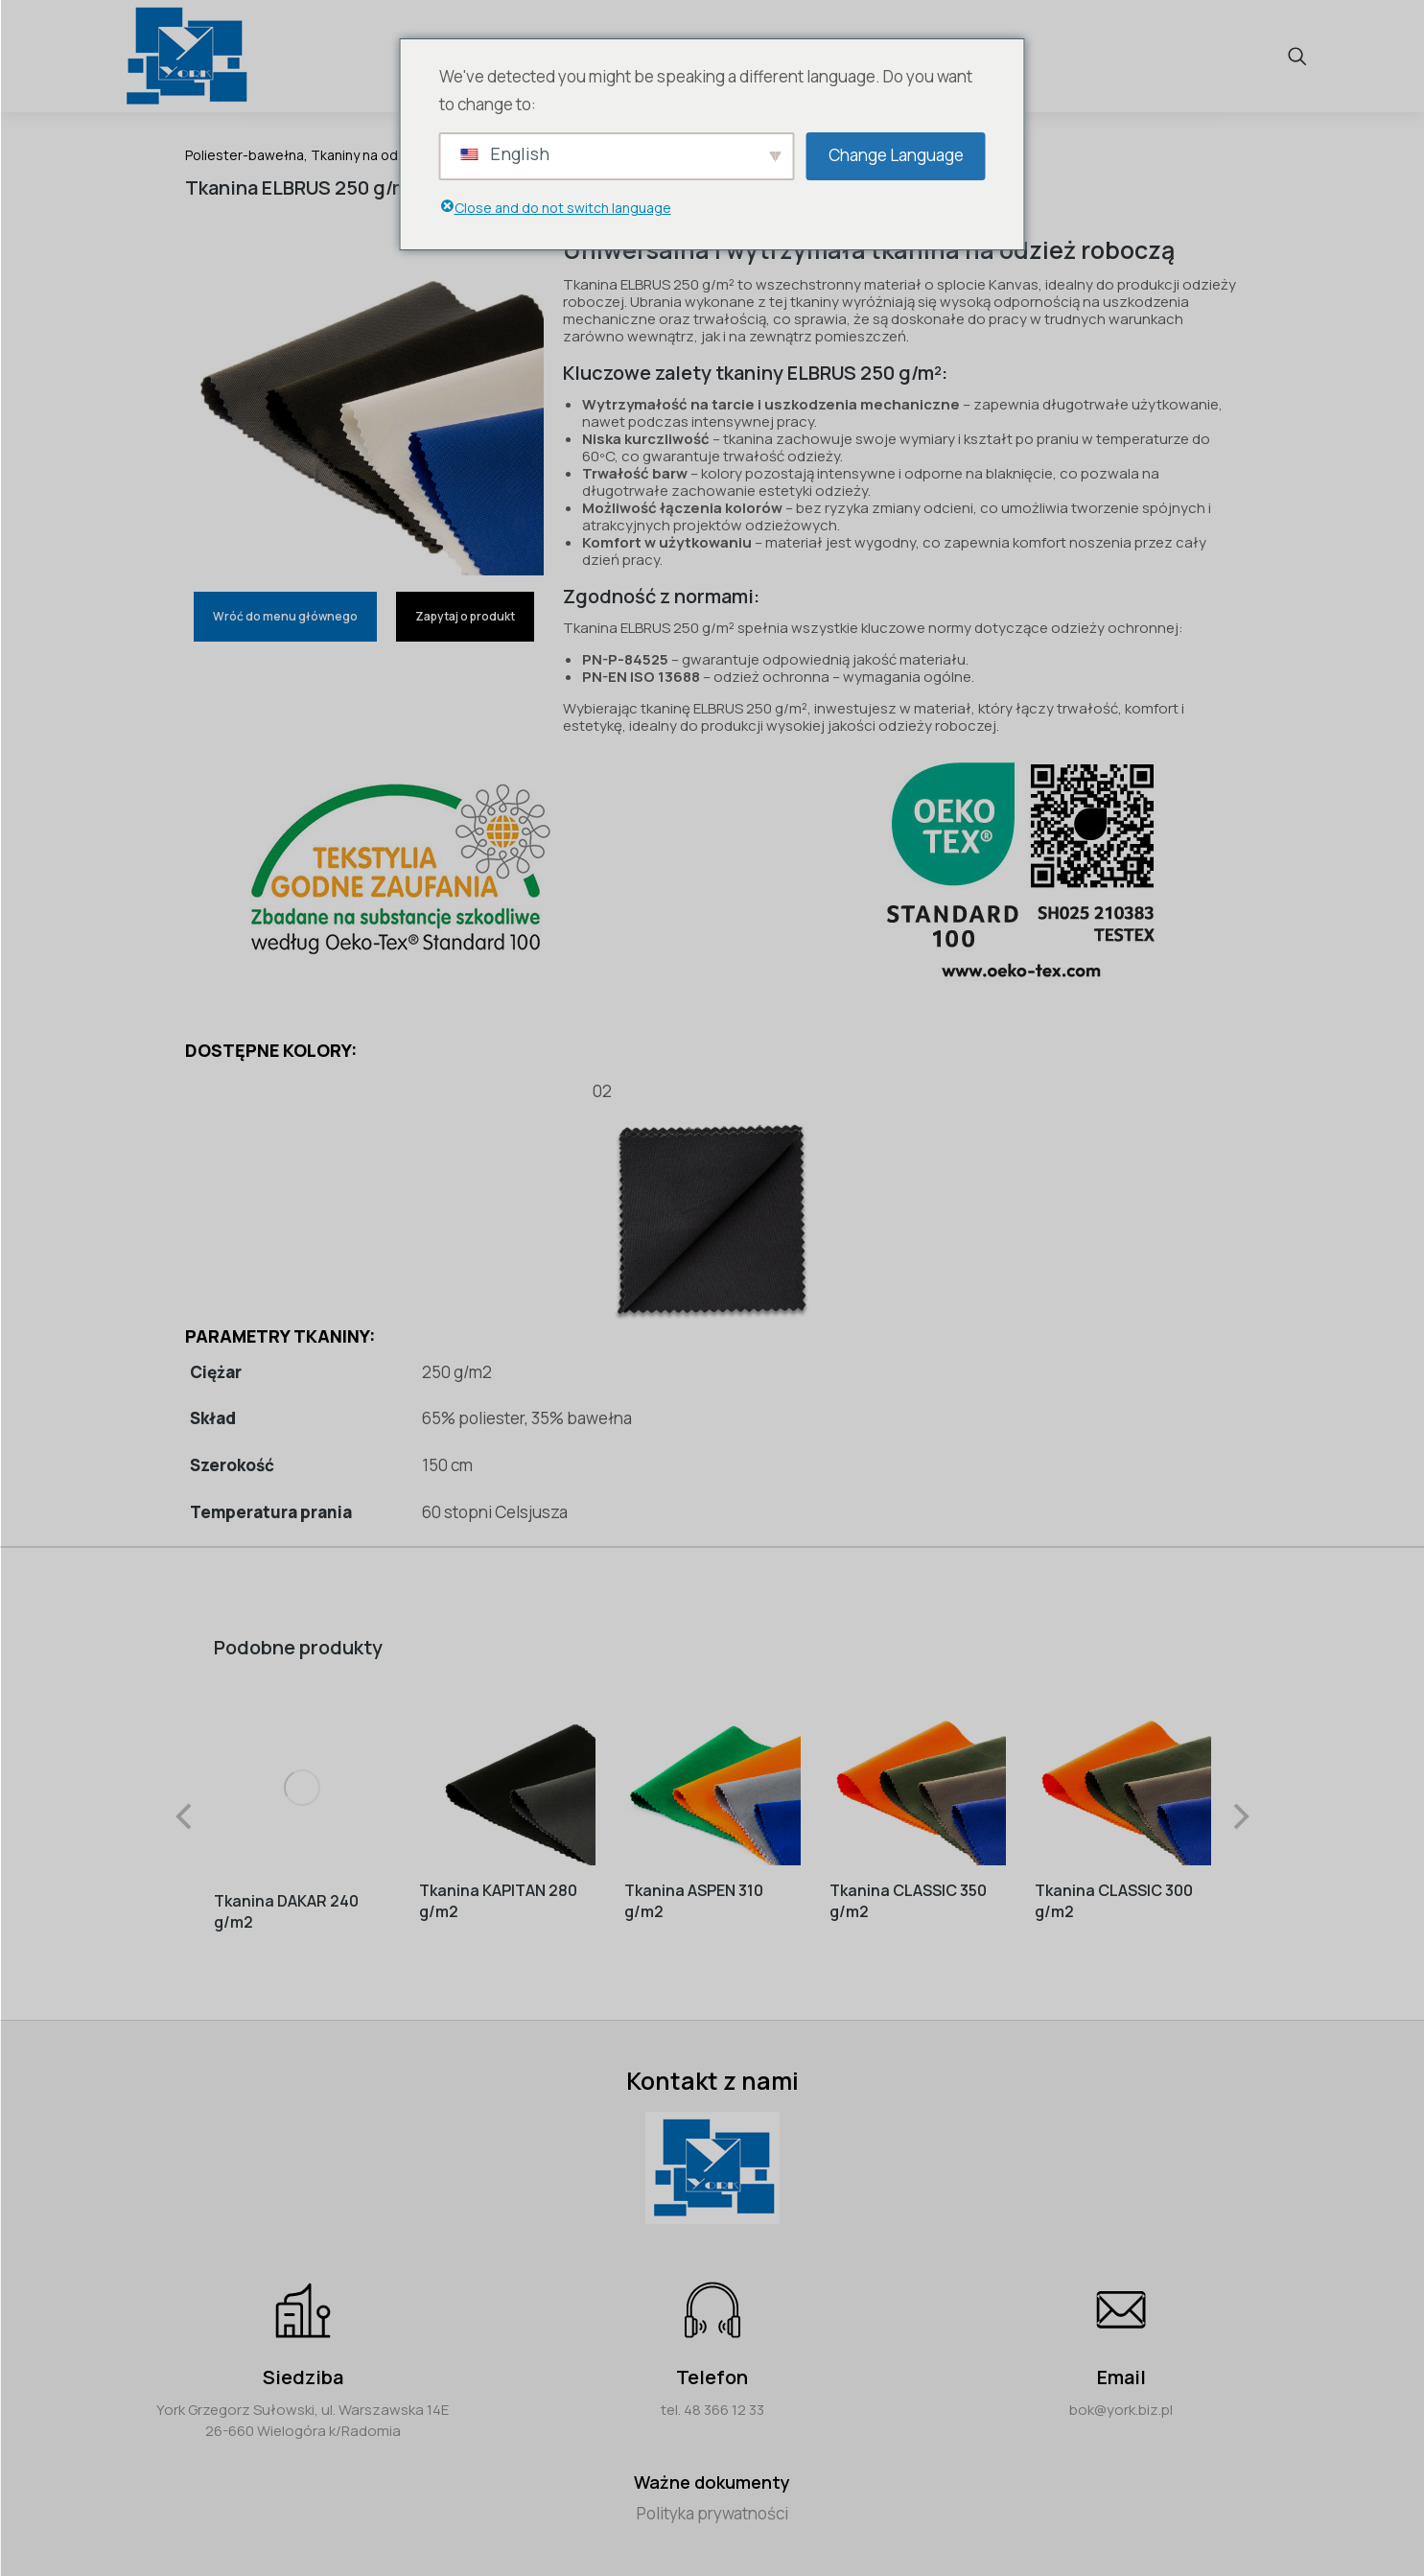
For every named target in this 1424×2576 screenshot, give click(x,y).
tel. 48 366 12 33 (712, 2399)
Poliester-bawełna (244, 155)
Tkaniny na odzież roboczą (395, 155)
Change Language (896, 155)
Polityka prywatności (712, 2503)
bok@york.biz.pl (1121, 2399)
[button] (185, 1811)
